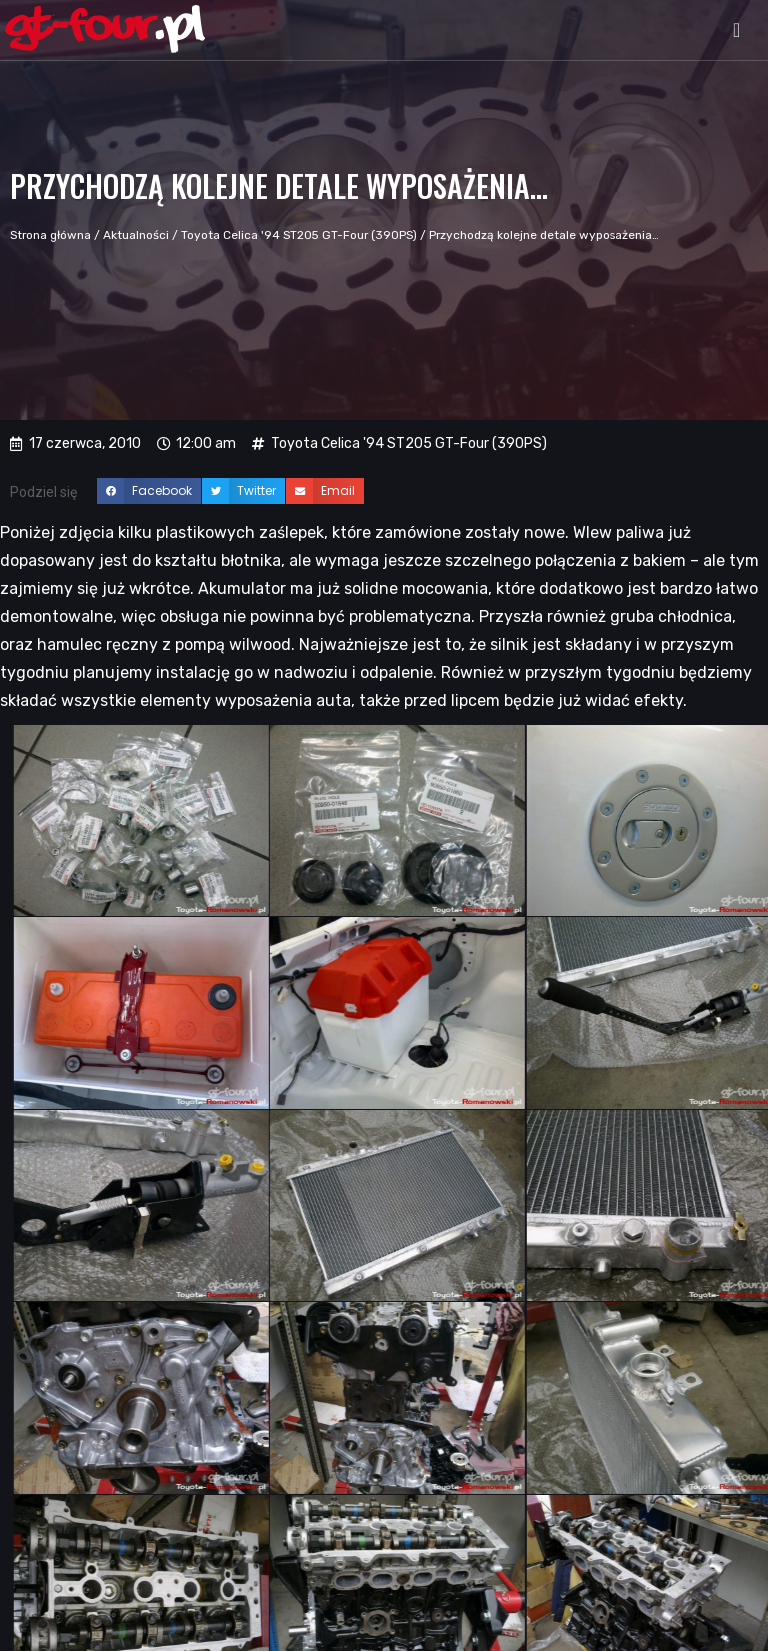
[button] (736, 30)
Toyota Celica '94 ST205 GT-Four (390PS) (299, 235)
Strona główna (50, 235)
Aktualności (136, 235)
